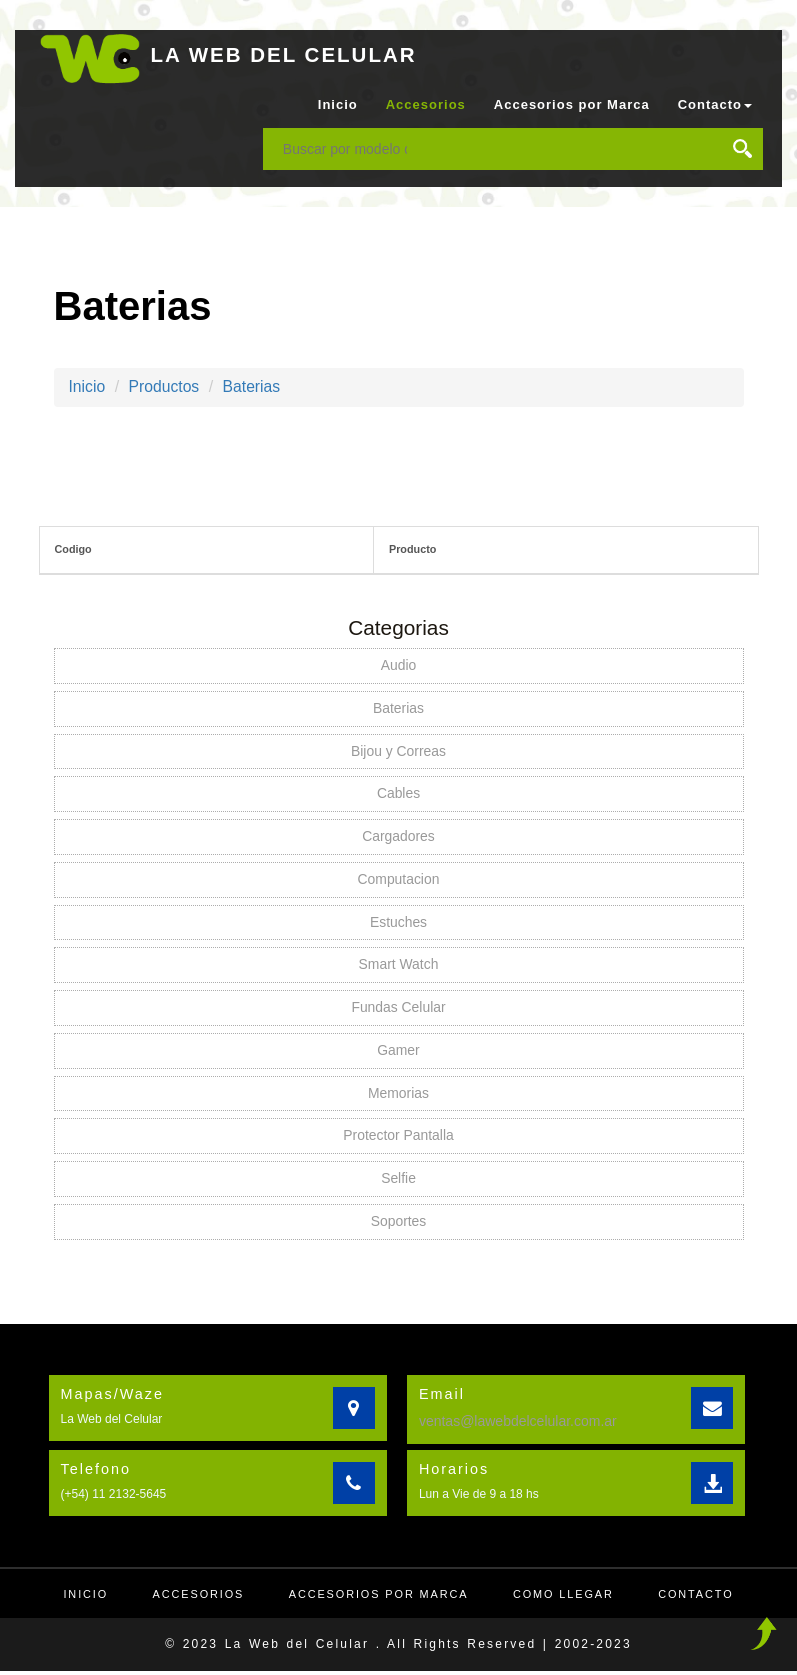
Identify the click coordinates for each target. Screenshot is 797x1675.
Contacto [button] (715, 104)
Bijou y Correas (399, 752)
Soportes (398, 1225)
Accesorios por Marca (572, 104)
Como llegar (565, 1598)
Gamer (398, 1053)
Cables (399, 795)
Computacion (398, 881)
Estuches (399, 924)
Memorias (398, 1096)
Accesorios (426, 104)
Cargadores (398, 838)
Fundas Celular (398, 1010)
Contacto (699, 1598)
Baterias (254, 386)
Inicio (338, 104)
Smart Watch (398, 967)
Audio (399, 666)
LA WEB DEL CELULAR (286, 54)
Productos (165, 386)
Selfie (398, 1182)
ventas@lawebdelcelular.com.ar (518, 1424)
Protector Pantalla (398, 1139)
